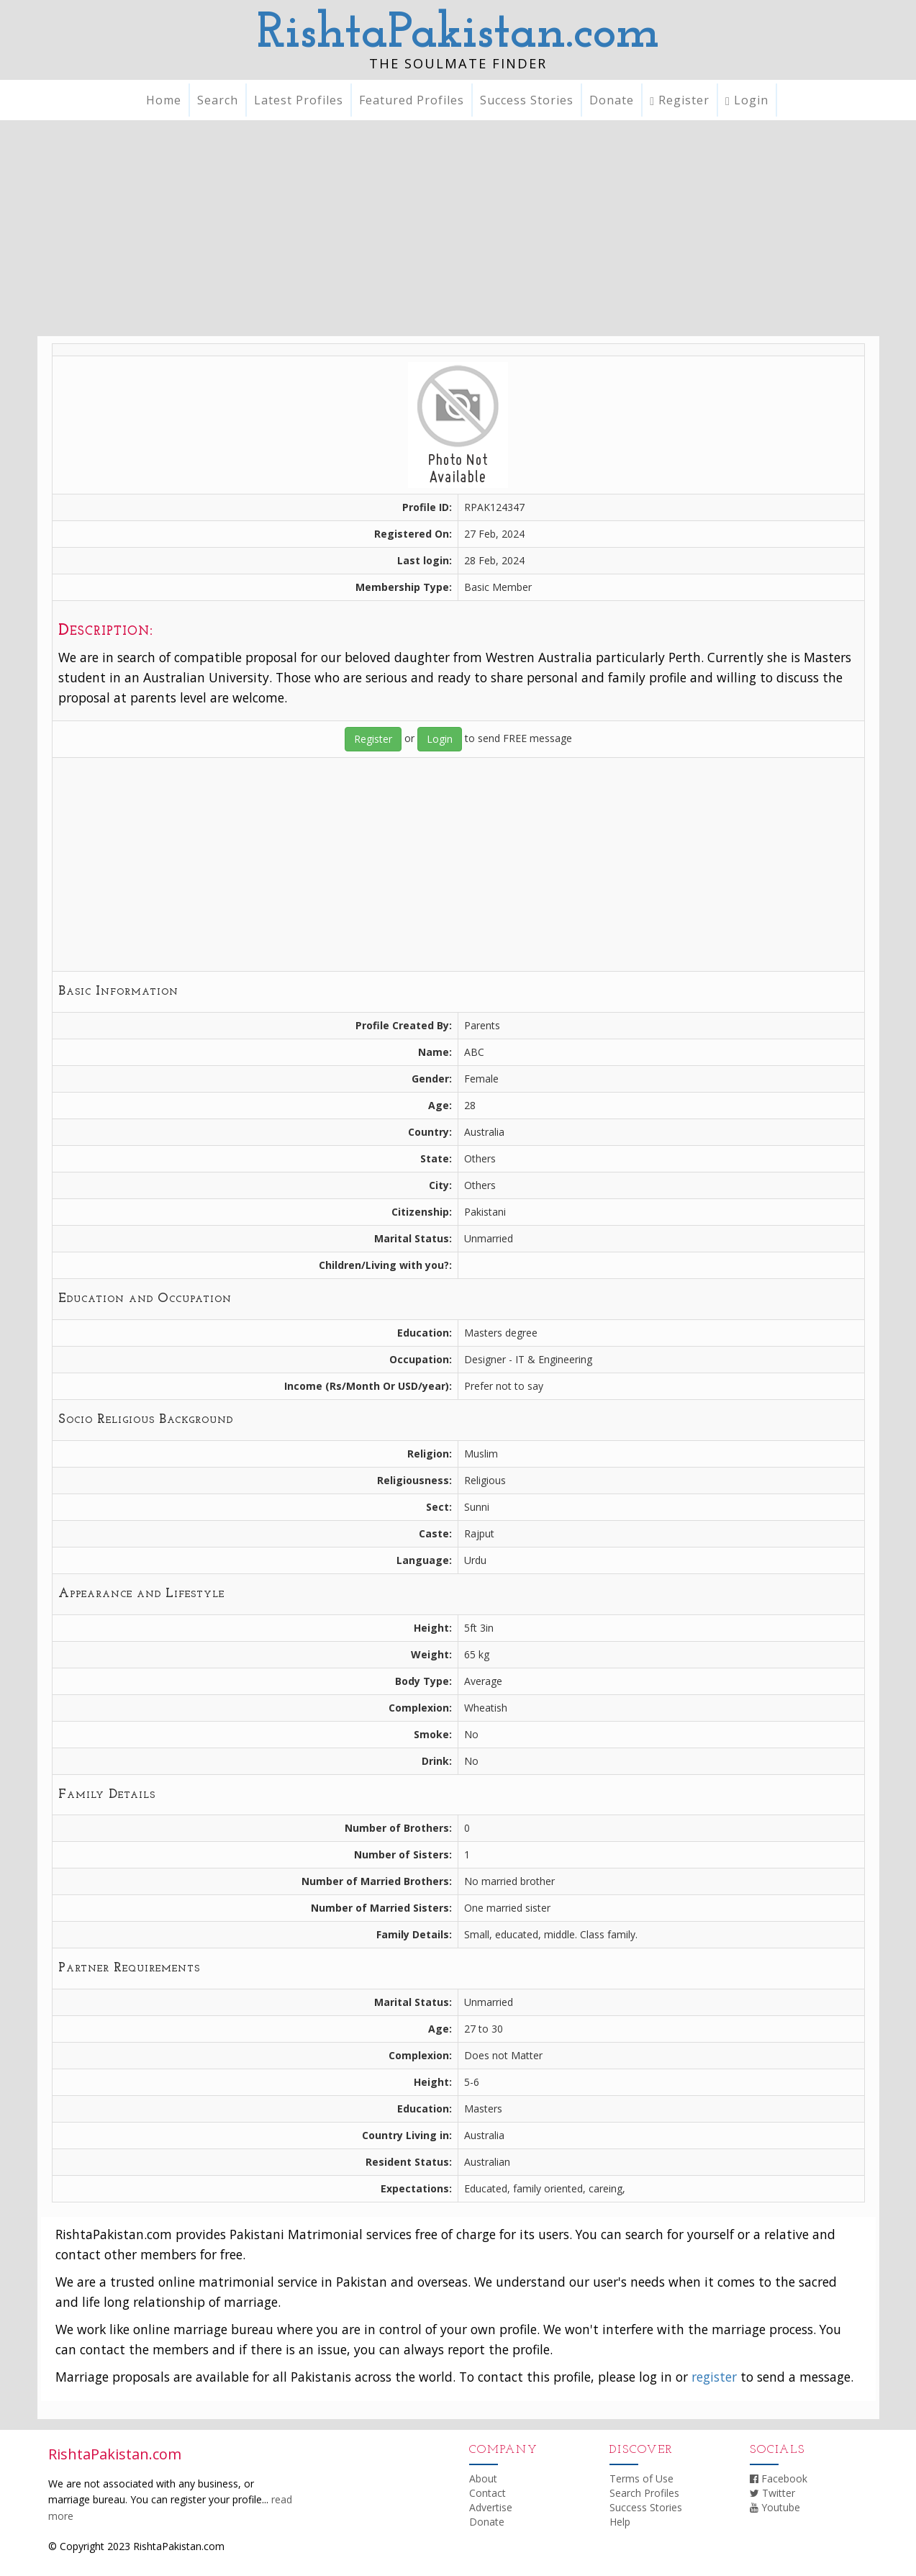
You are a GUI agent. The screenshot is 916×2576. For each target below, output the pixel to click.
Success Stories (526, 100)
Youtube (775, 2507)
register (714, 2376)
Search (217, 100)
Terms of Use (641, 2478)
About (483, 2478)
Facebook (778, 2478)
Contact (487, 2493)
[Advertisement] (458, 228)
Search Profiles (644, 2493)
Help (619, 2521)
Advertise (490, 2507)
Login (746, 100)
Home (163, 100)
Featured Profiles (411, 100)
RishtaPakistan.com (458, 34)
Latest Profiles (298, 100)
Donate (611, 100)
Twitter (772, 2493)
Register (679, 100)
